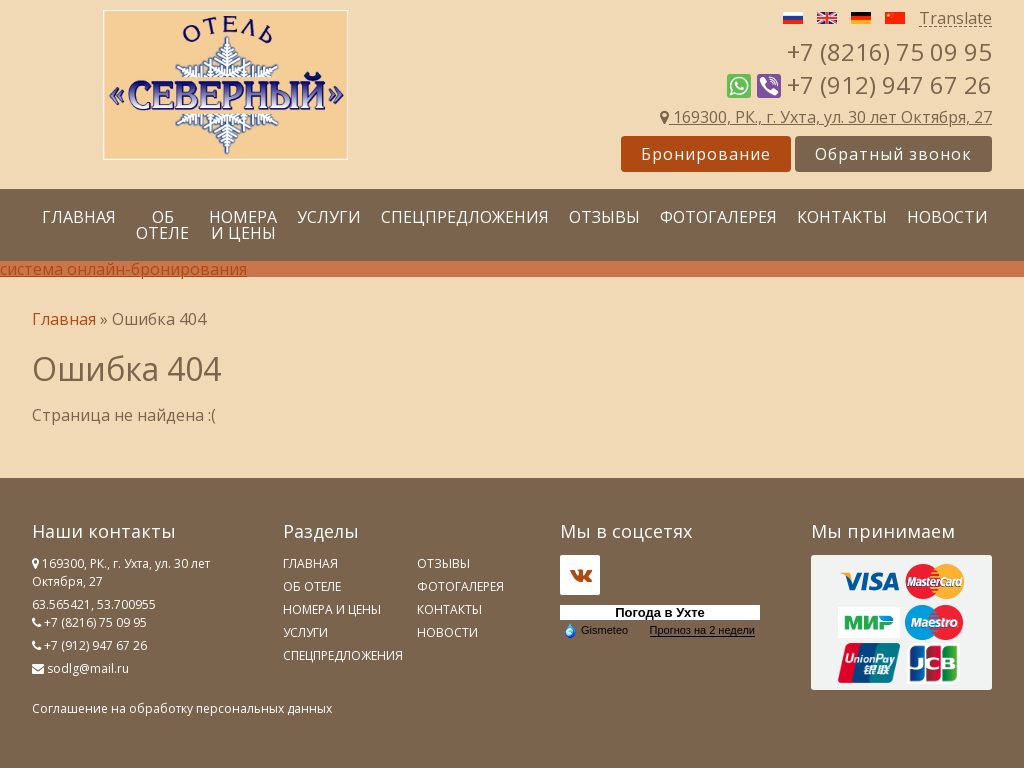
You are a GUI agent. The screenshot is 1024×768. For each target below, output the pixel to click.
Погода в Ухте (660, 612)
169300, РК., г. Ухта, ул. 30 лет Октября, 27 (826, 117)
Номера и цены (243, 225)
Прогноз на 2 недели (702, 630)
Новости (947, 217)
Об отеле (162, 225)
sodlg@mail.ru (88, 668)
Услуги (329, 217)
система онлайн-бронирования (123, 269)
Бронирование (706, 154)
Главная (79, 217)
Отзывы (604, 217)
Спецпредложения (465, 217)
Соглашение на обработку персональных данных (182, 708)
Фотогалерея (718, 217)
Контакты (842, 217)
